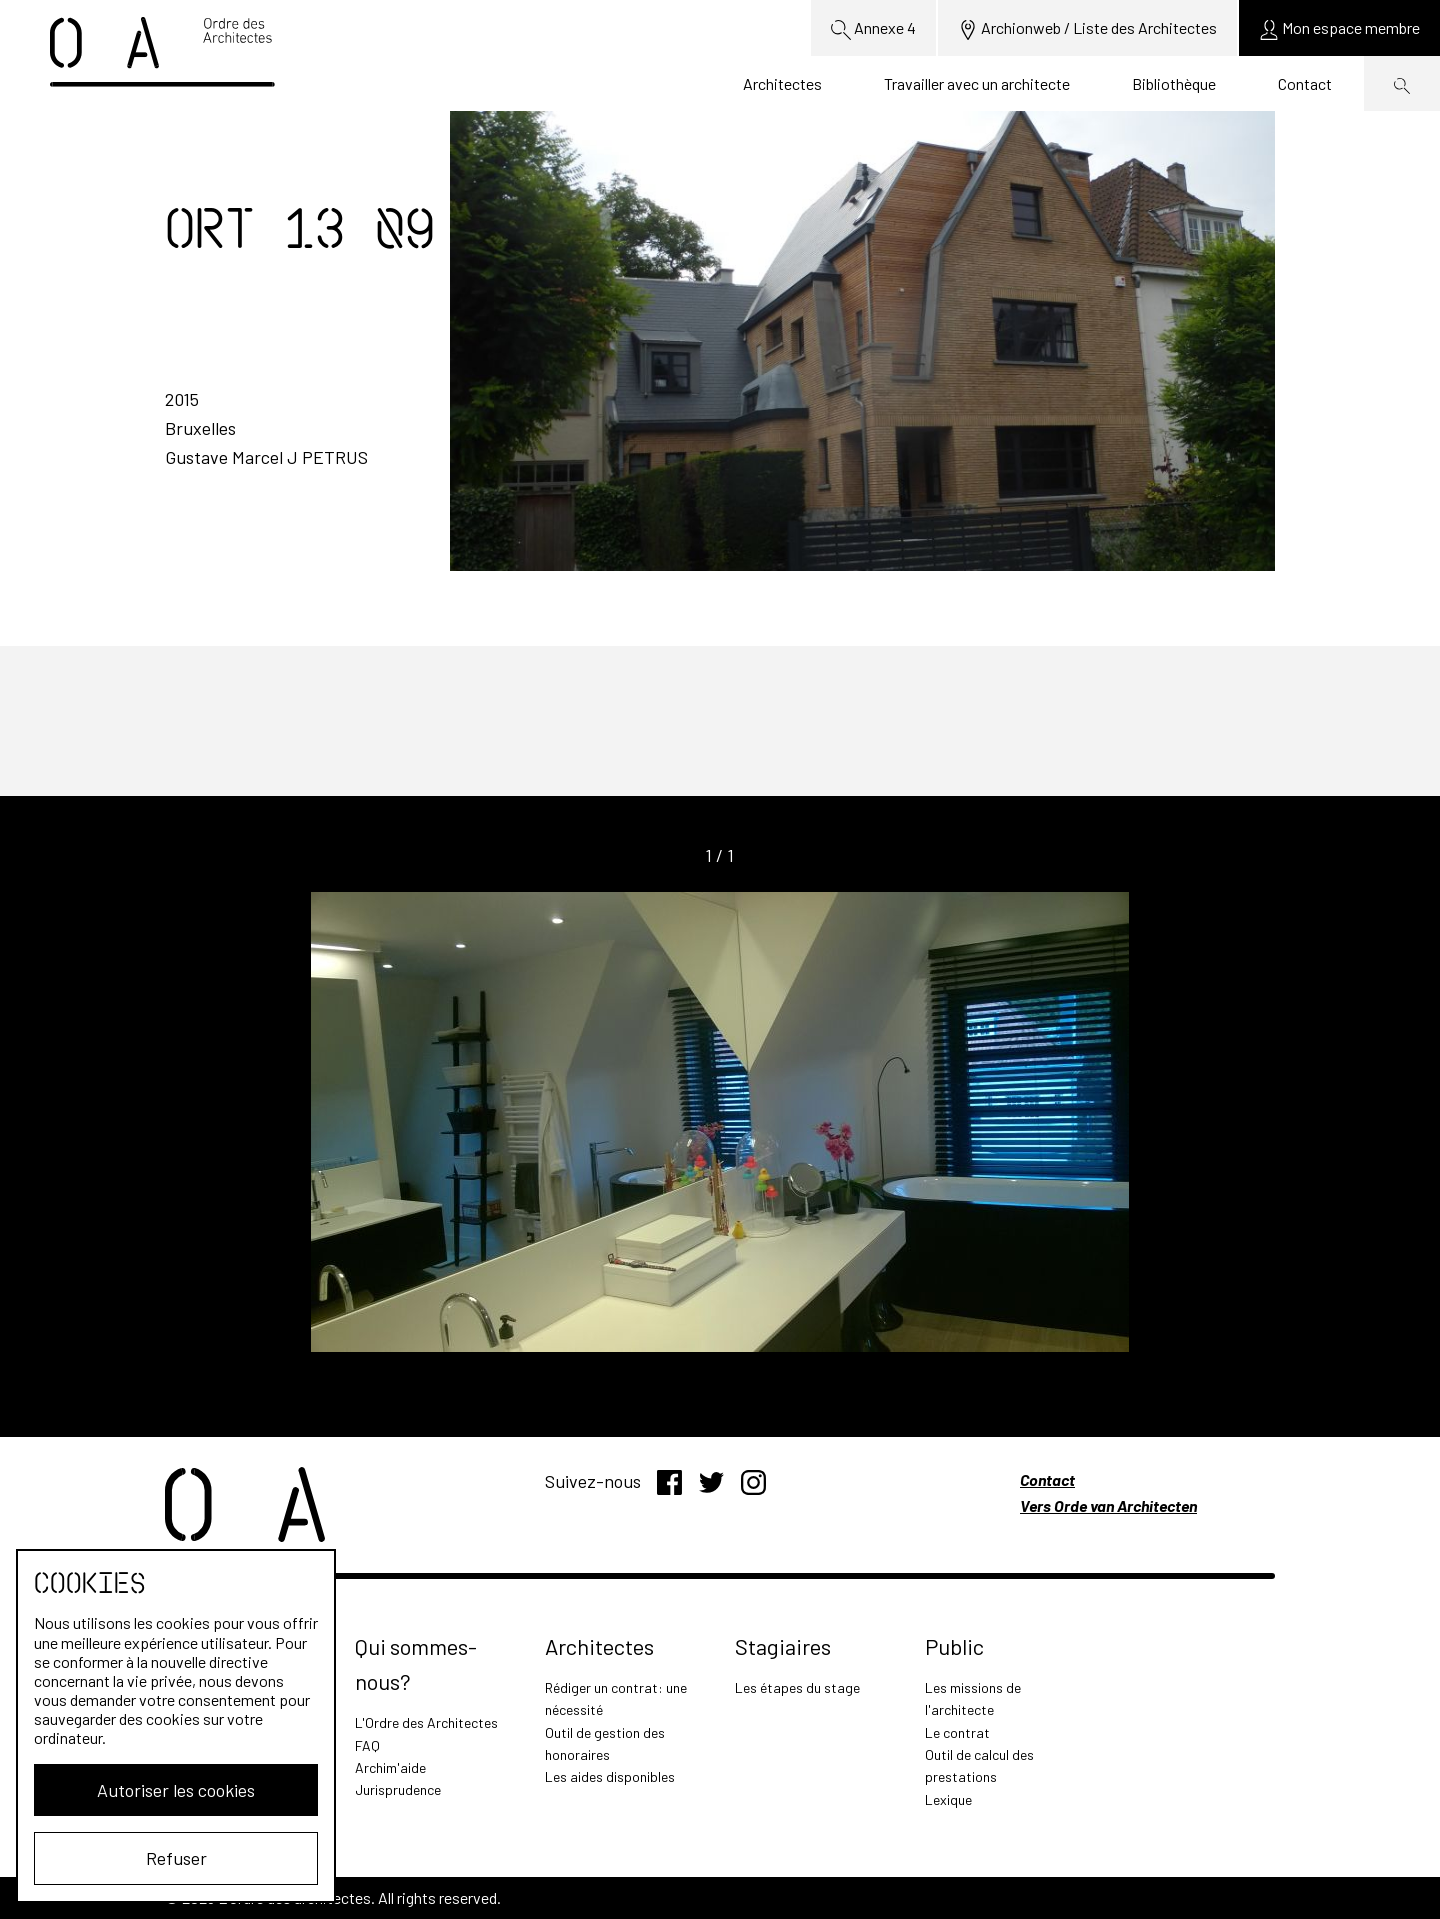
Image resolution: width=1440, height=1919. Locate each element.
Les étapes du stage (797, 1687)
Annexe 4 (873, 29)
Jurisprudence (398, 1789)
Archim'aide (390, 1767)
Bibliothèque (1174, 83)
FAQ (367, 1745)
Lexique (948, 1799)
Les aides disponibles (610, 1776)
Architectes (782, 83)
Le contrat (957, 1732)
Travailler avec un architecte (977, 83)
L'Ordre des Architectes (426, 1722)
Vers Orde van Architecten (1108, 1505)
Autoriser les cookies (176, 1790)
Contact (1305, 83)
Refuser (176, 1858)
